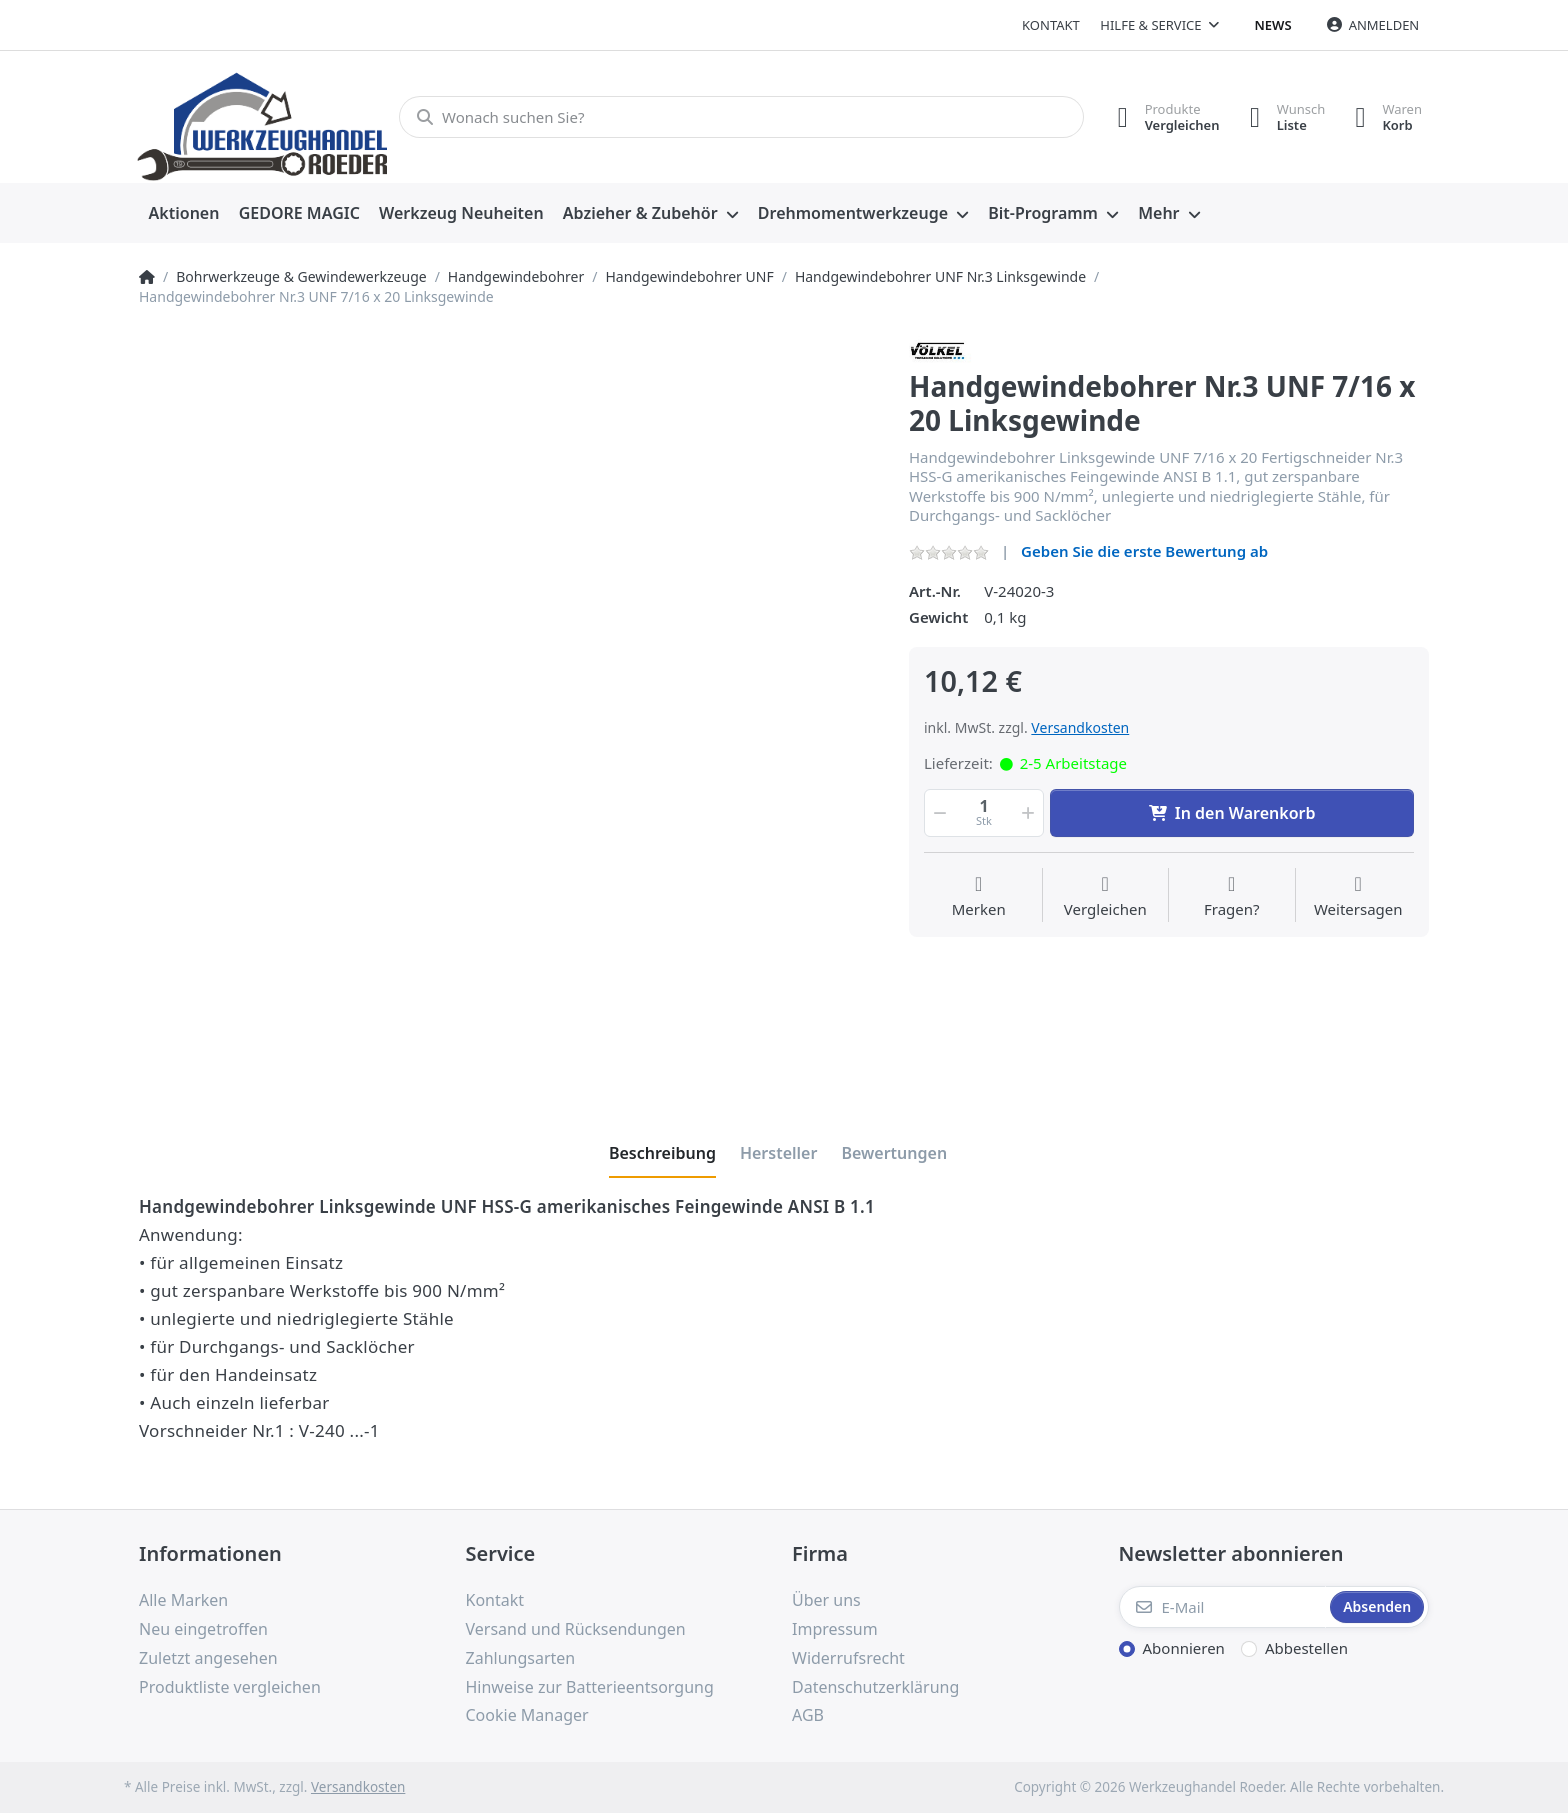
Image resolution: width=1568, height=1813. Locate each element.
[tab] (662, 1153)
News (1273, 25)
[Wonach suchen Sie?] (741, 117)
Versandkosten (1080, 727)
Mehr (1158, 213)
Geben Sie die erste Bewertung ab (1144, 551)
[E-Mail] (1223, 1607)
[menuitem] (184, 214)
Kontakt (1051, 25)
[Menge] (984, 813)
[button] (938, 813)
